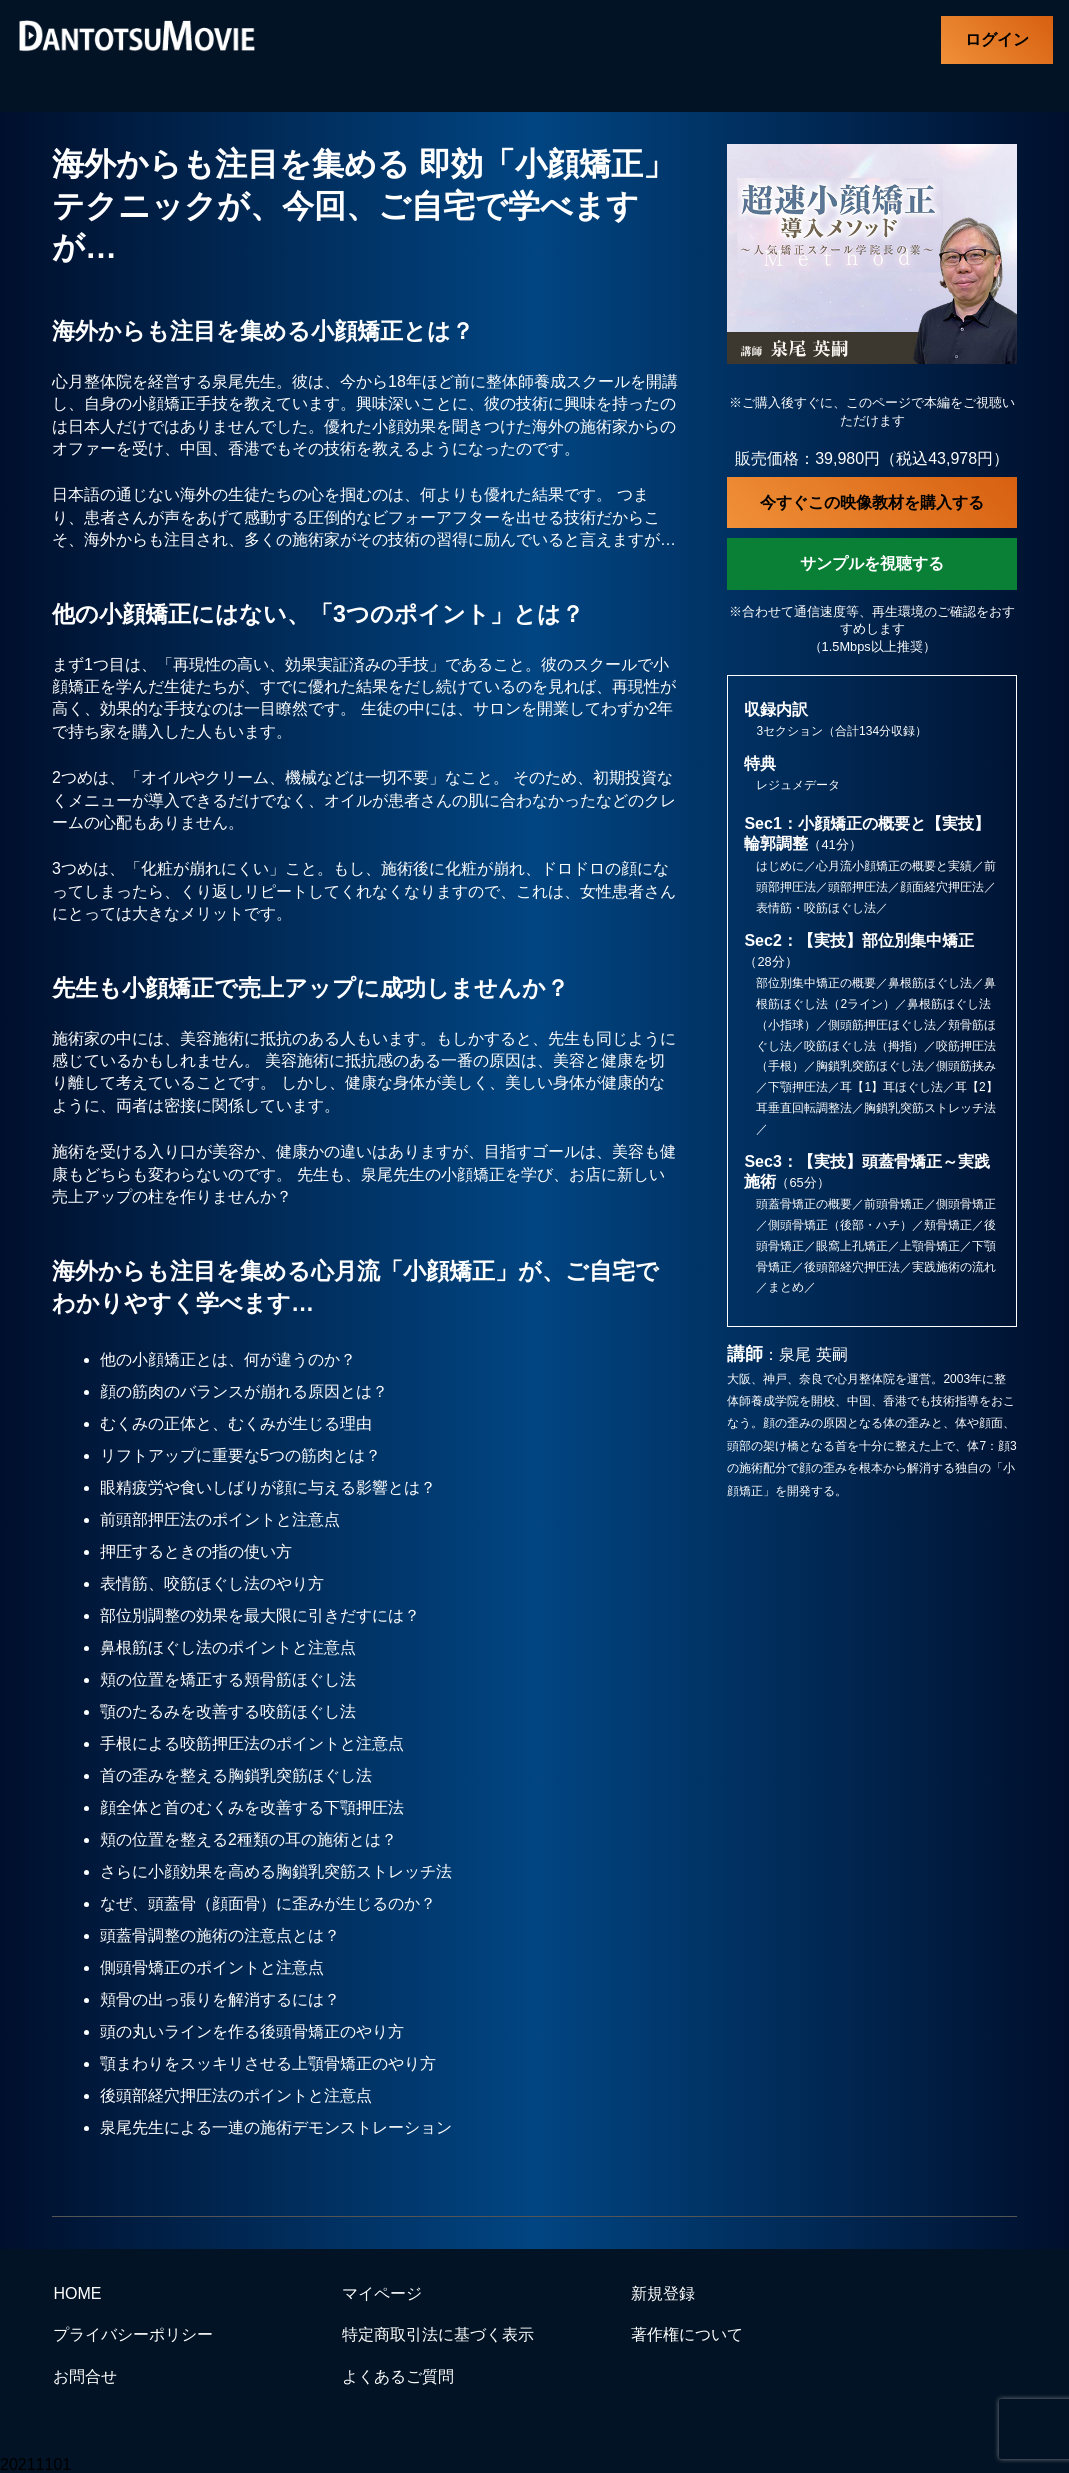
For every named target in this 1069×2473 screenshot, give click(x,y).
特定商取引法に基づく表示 (438, 2334)
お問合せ (85, 2376)
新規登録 (663, 2293)
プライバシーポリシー (133, 2334)
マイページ (382, 2293)
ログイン (997, 39)
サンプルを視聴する (872, 563)
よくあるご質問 (398, 2376)
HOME (77, 2293)
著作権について (687, 2334)
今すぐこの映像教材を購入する (872, 502)
